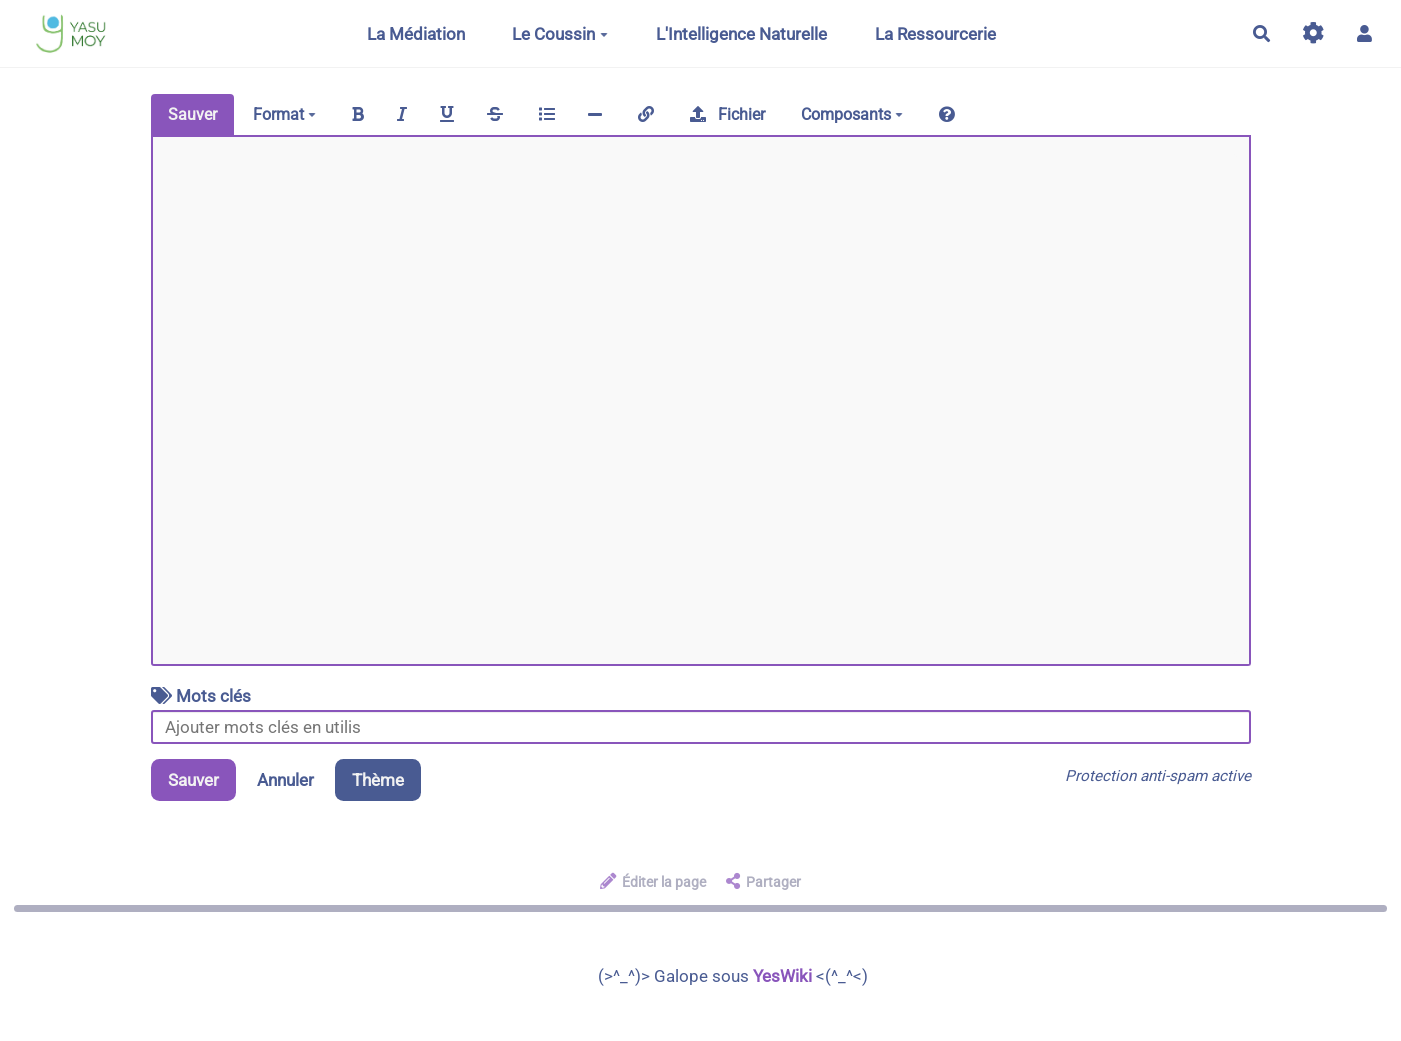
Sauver (192, 114)
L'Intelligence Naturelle (741, 34)
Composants (852, 114)
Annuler (285, 780)
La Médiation (416, 34)
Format (284, 114)
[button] (1364, 33)
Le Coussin (560, 34)
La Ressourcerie (935, 34)
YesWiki (782, 976)
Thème (378, 780)
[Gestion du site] (1313, 33)
